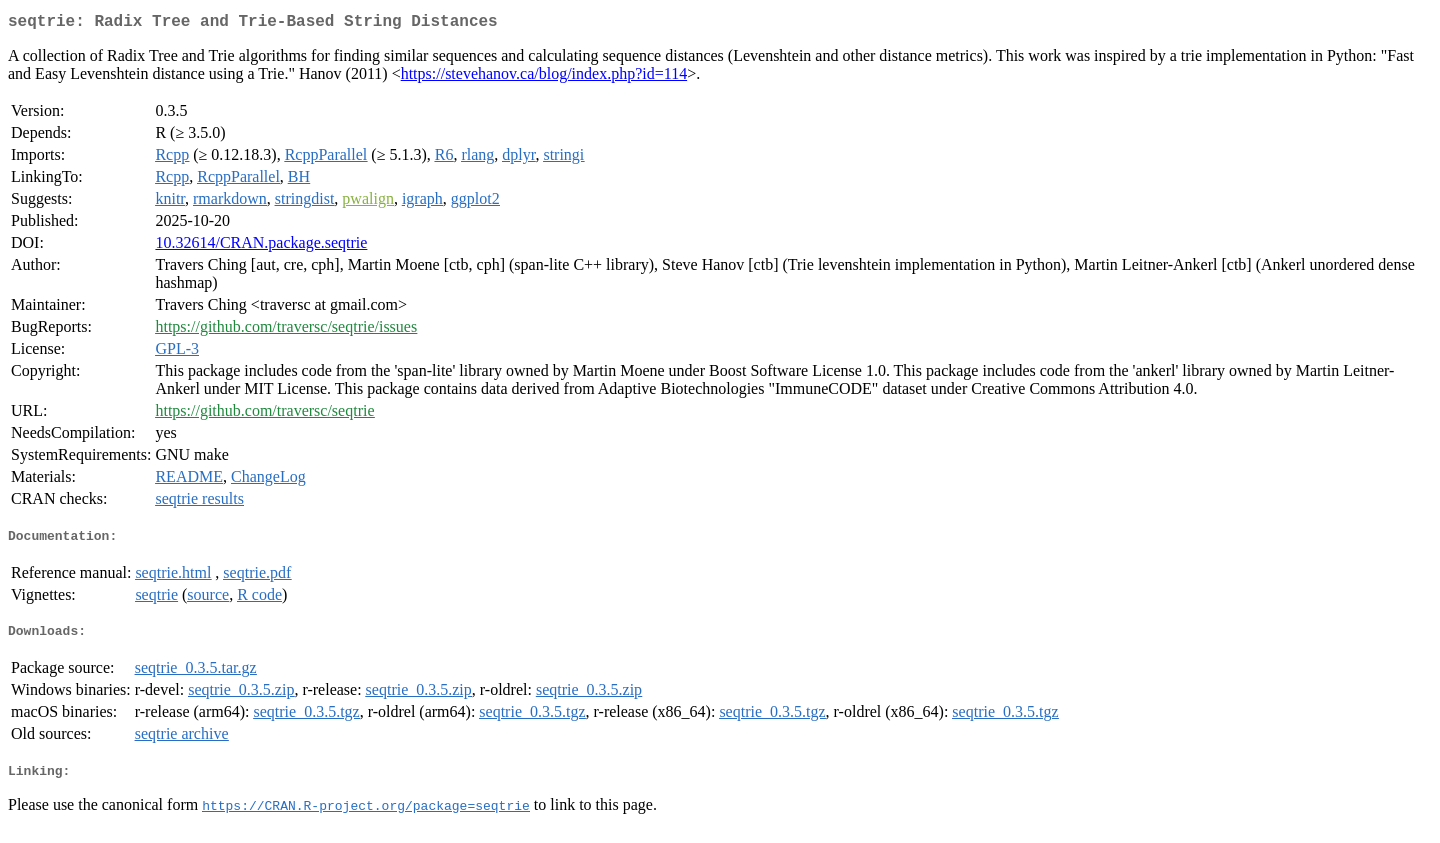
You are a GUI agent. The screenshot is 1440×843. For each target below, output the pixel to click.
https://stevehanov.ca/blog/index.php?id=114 (544, 77)
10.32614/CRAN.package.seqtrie (261, 246)
